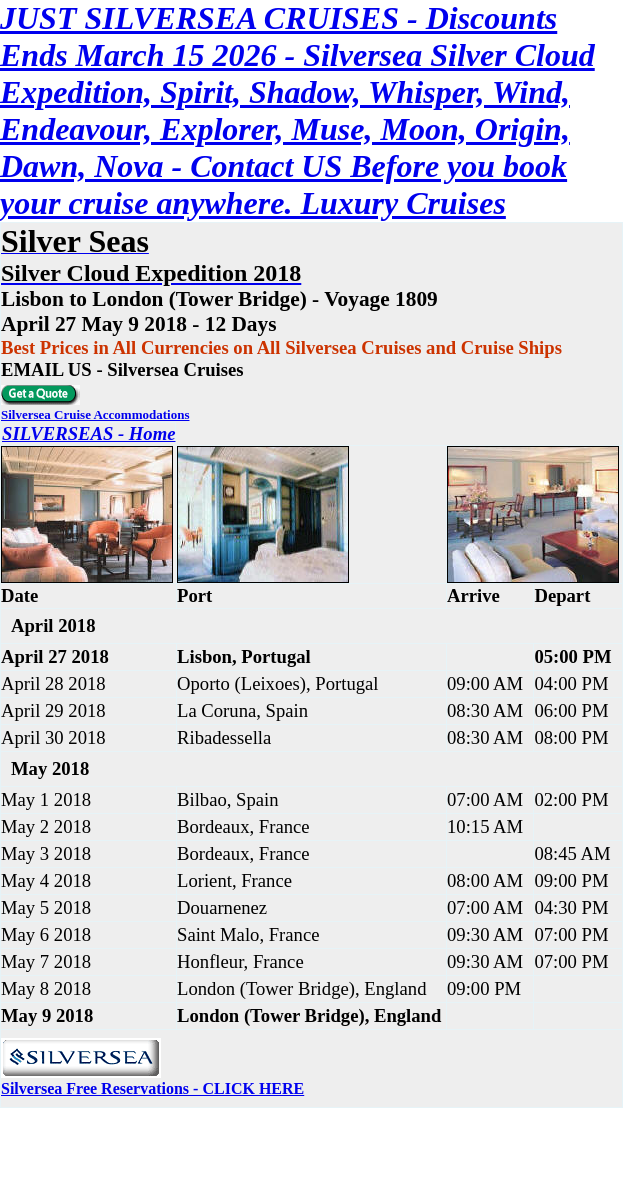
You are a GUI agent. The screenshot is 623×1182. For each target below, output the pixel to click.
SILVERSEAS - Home (88, 433)
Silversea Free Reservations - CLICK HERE (152, 1088)
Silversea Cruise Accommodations (95, 414)
